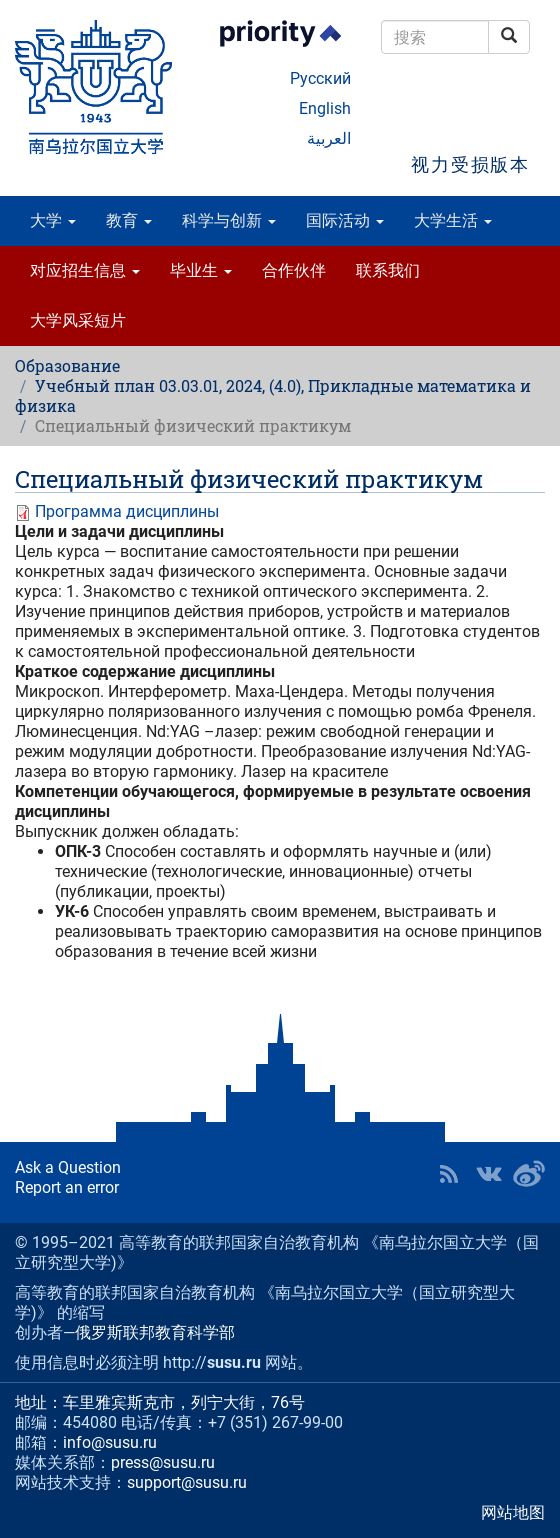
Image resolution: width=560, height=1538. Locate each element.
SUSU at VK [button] (489, 1174)
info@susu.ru (110, 1442)
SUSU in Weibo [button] (529, 1174)
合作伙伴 (294, 270)
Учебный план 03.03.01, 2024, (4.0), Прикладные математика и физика (273, 395)
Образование (67, 365)
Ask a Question (68, 1167)
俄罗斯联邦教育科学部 (155, 1332)
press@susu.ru (163, 1462)
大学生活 (453, 220)
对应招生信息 (85, 270)
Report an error (67, 1187)
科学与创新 (229, 220)
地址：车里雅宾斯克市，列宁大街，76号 (160, 1402)
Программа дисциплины (127, 511)
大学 (53, 220)
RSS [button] (449, 1174)
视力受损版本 (470, 164)
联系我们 (388, 270)
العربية (329, 138)
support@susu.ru (187, 1482)
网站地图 (513, 1512)
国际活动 (345, 220)
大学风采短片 (78, 320)
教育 (129, 220)
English (325, 108)
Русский (320, 78)
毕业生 (201, 270)
